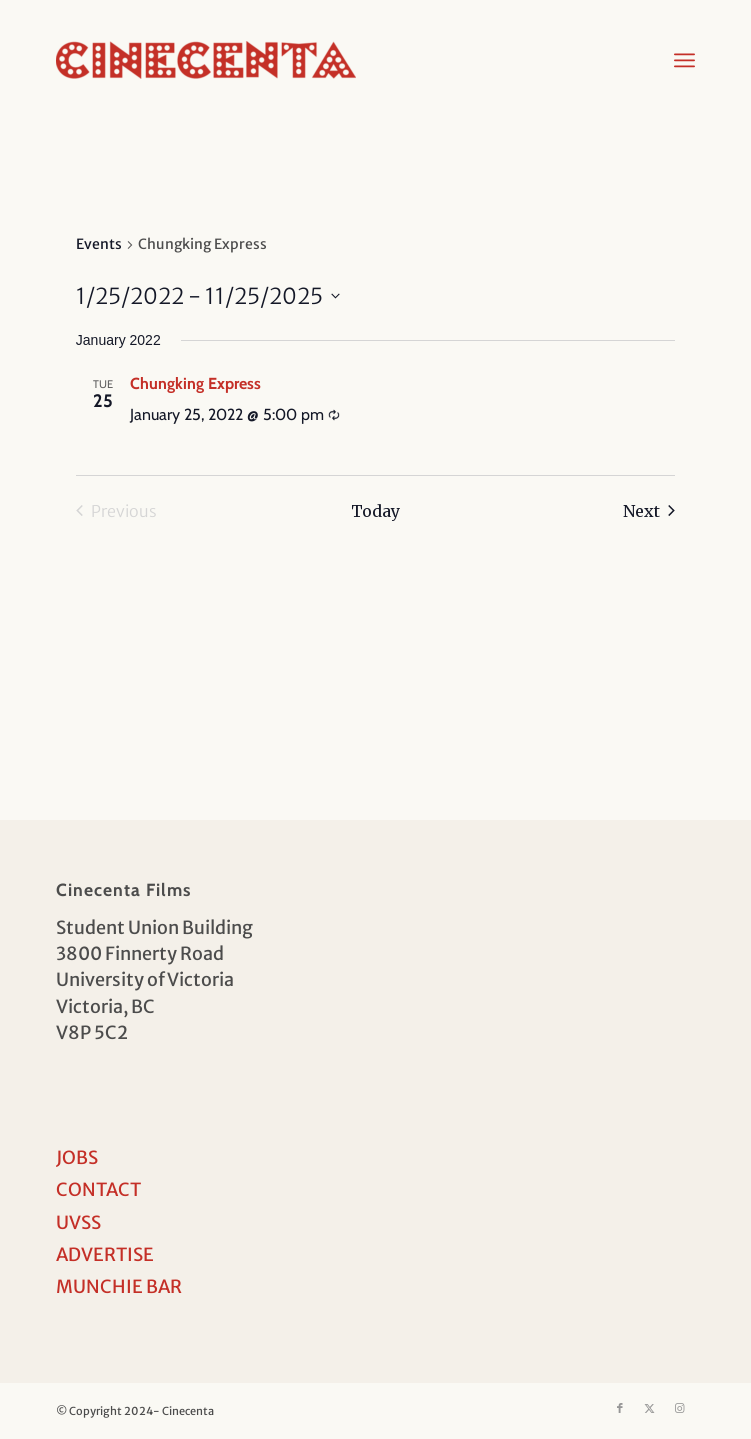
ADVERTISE (105, 1254)
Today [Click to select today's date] (375, 511)
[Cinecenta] (311, 60)
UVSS (78, 1222)
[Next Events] (649, 511)
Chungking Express (195, 383)
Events (99, 244)
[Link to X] (650, 1408)
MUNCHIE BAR (119, 1286)
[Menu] (684, 60)
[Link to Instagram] (680, 1408)
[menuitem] (684, 60)
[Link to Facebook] (620, 1408)
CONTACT (98, 1189)
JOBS (77, 1157)
